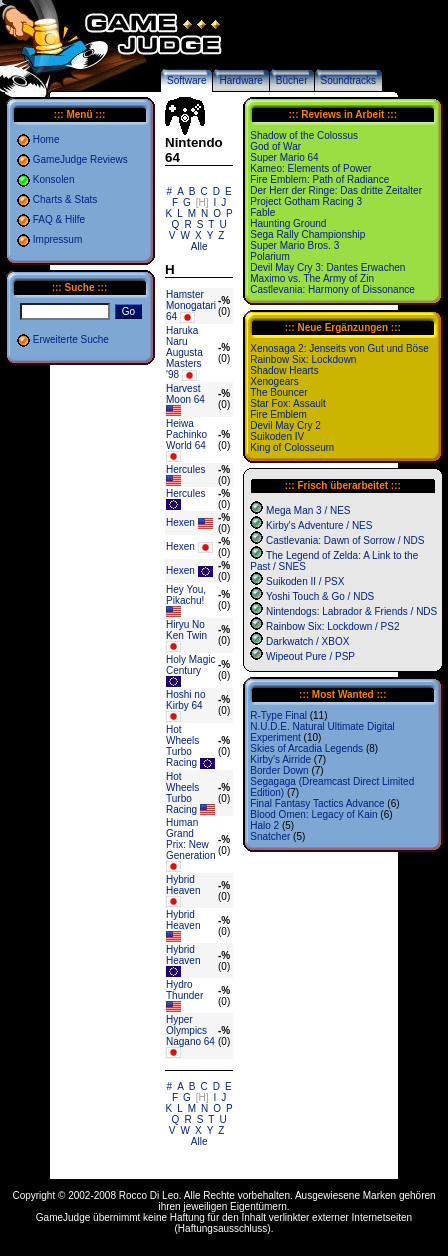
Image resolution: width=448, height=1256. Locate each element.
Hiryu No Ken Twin (186, 630)
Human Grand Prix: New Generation (190, 839)
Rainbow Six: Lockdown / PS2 (332, 626)
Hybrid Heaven (183, 885)
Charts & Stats (65, 199)
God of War (275, 146)
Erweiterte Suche (71, 339)
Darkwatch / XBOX (307, 641)
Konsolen (54, 179)
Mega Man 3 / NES (308, 510)
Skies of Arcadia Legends (306, 748)
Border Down (279, 770)
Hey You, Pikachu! (186, 595)
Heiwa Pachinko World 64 (186, 434)
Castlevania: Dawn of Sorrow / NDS (345, 540)
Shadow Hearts (284, 370)
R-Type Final (278, 715)
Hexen (180, 522)
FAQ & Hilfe (59, 219)
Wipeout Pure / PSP (310, 656)
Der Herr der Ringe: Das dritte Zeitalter (336, 190)
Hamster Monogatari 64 (191, 305)
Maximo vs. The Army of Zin (312, 278)
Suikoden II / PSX (305, 581)
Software (186, 80)
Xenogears (274, 381)
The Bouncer (278, 392)
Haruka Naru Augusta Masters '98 (184, 352)
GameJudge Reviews (80, 159)
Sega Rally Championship (307, 234)
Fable (262, 212)
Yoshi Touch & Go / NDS (320, 596)
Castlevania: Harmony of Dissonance (332, 289)
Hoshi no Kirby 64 (185, 700)
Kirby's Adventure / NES (319, 525)
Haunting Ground (288, 223)
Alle (199, 246)
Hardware (240, 80)
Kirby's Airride (280, 759)
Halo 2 (264, 825)
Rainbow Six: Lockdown (303, 359)
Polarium (269, 256)
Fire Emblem (278, 414)
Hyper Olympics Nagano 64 (190, 1030)
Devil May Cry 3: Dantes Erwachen (327, 267)
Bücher (292, 80)
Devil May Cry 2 (285, 425)
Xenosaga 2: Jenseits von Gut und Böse (339, 348)
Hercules (185, 469)
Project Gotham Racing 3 (306, 201)
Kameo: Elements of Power (310, 168)
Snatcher (270, 836)
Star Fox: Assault (288, 403)
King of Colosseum (292, 447)
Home (46, 139)
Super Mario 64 (284, 157)
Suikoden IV (277, 436)
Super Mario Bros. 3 (294, 245)
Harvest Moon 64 (185, 394)
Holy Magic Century (190, 665)
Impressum (57, 239)
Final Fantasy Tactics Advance (317, 803)
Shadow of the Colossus (304, 135)
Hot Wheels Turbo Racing (182, 746)
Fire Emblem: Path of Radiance (319, 179)
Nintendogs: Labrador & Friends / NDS (351, 611)
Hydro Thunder (184, 990)
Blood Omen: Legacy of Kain (313, 814)
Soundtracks (349, 80)
